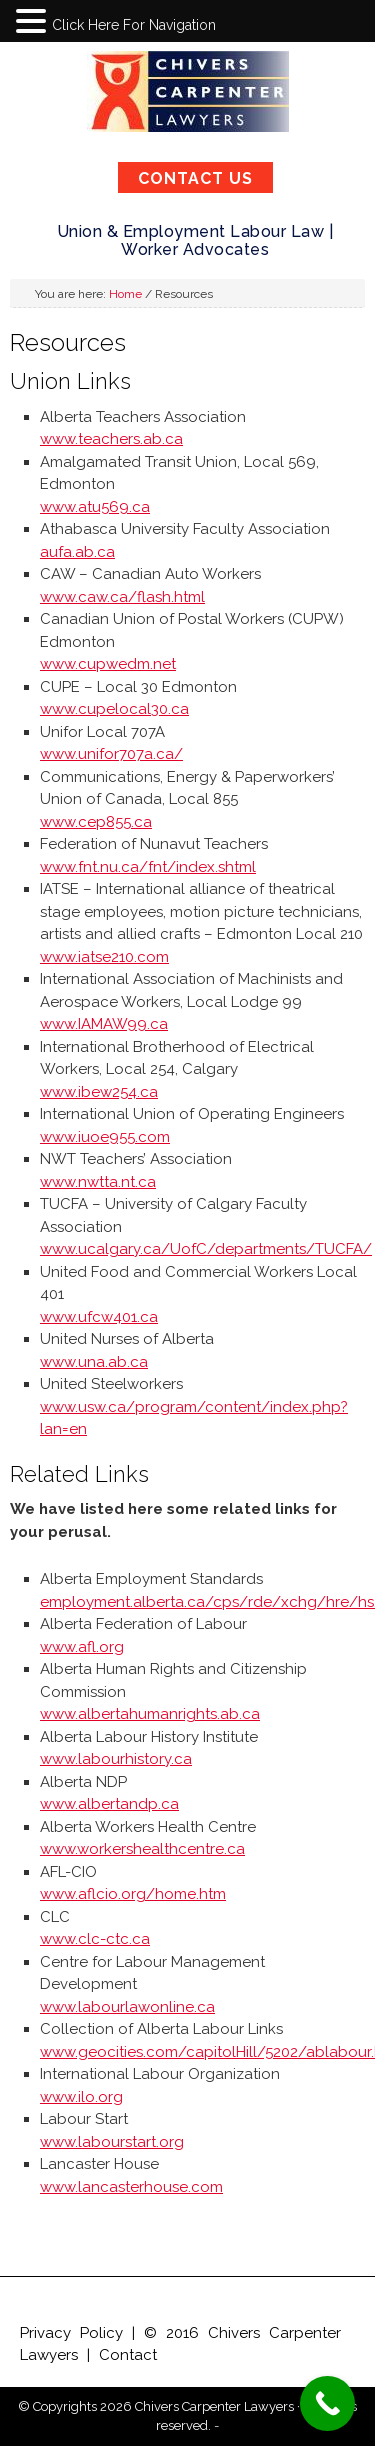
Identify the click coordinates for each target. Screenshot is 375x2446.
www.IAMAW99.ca (104, 1024)
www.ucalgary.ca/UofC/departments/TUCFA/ (206, 1249)
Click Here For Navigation (134, 25)
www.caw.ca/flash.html (122, 597)
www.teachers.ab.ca (111, 439)
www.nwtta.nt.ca (98, 1182)
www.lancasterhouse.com (131, 2187)
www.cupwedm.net (108, 664)
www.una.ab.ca (94, 1362)
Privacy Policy (71, 2333)
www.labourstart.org (112, 2142)
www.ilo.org (81, 2097)
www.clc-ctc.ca (95, 1939)
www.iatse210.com (104, 957)
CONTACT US (195, 178)
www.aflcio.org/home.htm (133, 1894)
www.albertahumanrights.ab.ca (150, 1714)
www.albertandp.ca (109, 1804)
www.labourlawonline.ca (127, 2007)
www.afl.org (82, 1647)
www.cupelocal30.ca (114, 709)
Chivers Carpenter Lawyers (188, 91)
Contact (128, 2355)
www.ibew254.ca (99, 1092)
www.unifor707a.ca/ (111, 754)
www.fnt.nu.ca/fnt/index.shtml (148, 867)
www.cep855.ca (96, 822)
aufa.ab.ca (77, 552)
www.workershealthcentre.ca (142, 1849)
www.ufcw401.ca (99, 1317)
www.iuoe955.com (105, 1137)
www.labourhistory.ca (116, 1759)
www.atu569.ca (95, 507)
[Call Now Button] (327, 2403)
